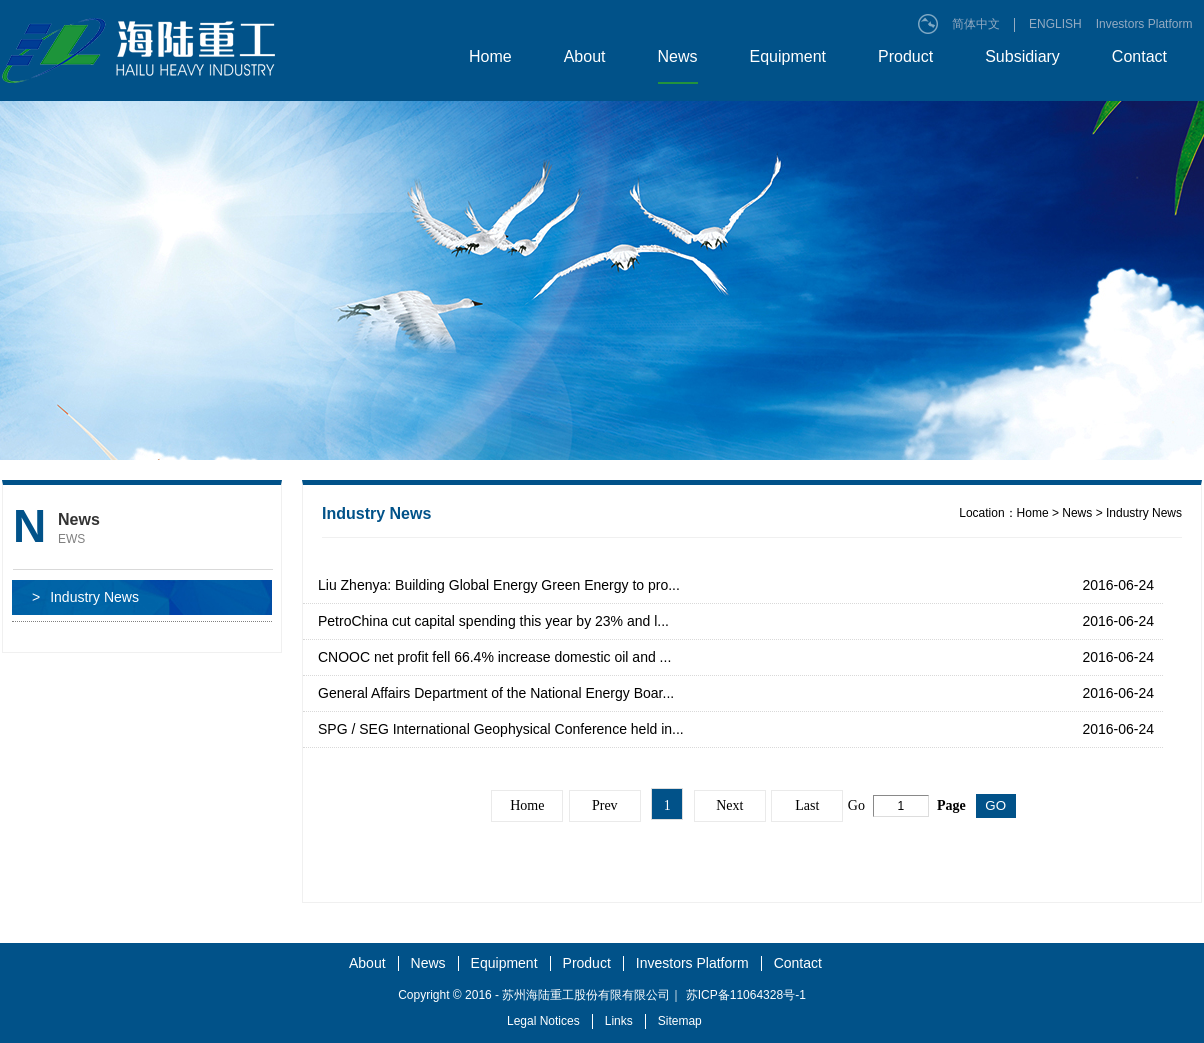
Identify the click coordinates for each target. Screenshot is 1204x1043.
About (585, 56)
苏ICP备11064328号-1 (746, 995)
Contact (1139, 56)
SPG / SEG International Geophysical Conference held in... (501, 729)
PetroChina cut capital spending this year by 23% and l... (493, 621)
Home (490, 56)
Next (729, 805)
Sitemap (680, 1021)
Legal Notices (543, 1021)
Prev (605, 805)
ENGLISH (1055, 24)
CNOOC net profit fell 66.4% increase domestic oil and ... (494, 657)
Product (905, 56)
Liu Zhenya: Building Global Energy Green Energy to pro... (499, 585)
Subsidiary (1022, 56)
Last (807, 805)
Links (619, 1021)
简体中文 (976, 24)
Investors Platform (1144, 24)
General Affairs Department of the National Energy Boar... (496, 693)
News (678, 56)
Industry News (85, 597)
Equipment (788, 56)
